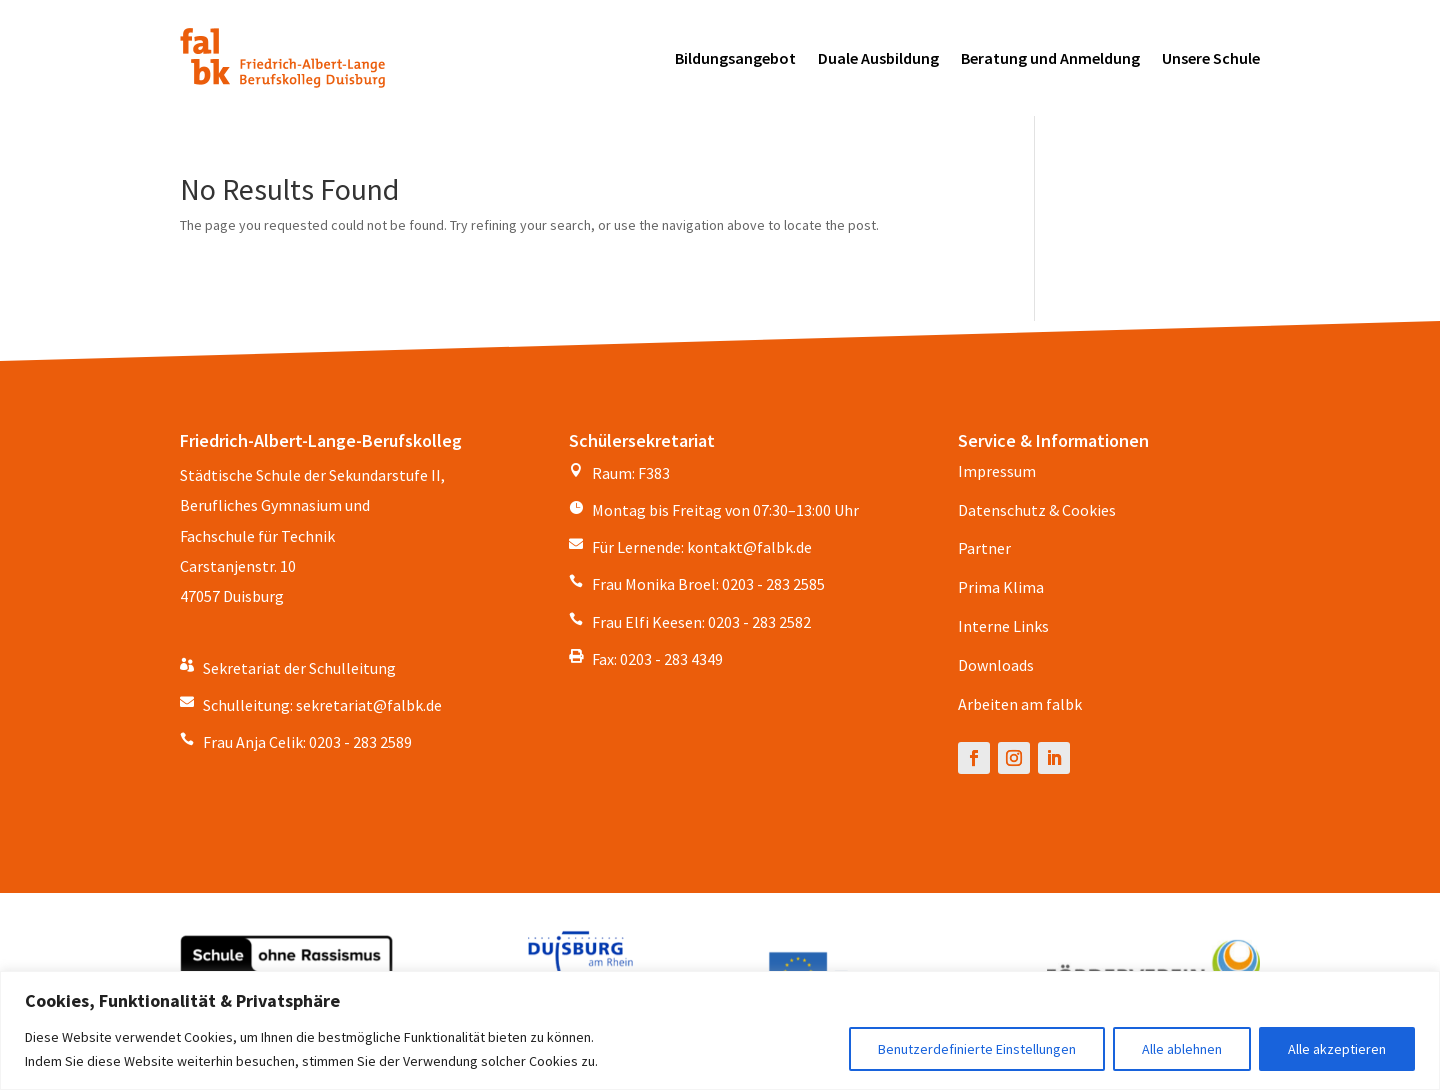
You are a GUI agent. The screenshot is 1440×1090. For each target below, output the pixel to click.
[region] (720, 1030)
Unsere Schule (1211, 58)
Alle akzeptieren (1337, 1049)
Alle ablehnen (1182, 1049)
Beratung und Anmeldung (1050, 58)
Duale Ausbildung (878, 58)
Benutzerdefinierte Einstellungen (977, 1049)
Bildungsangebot (735, 58)
